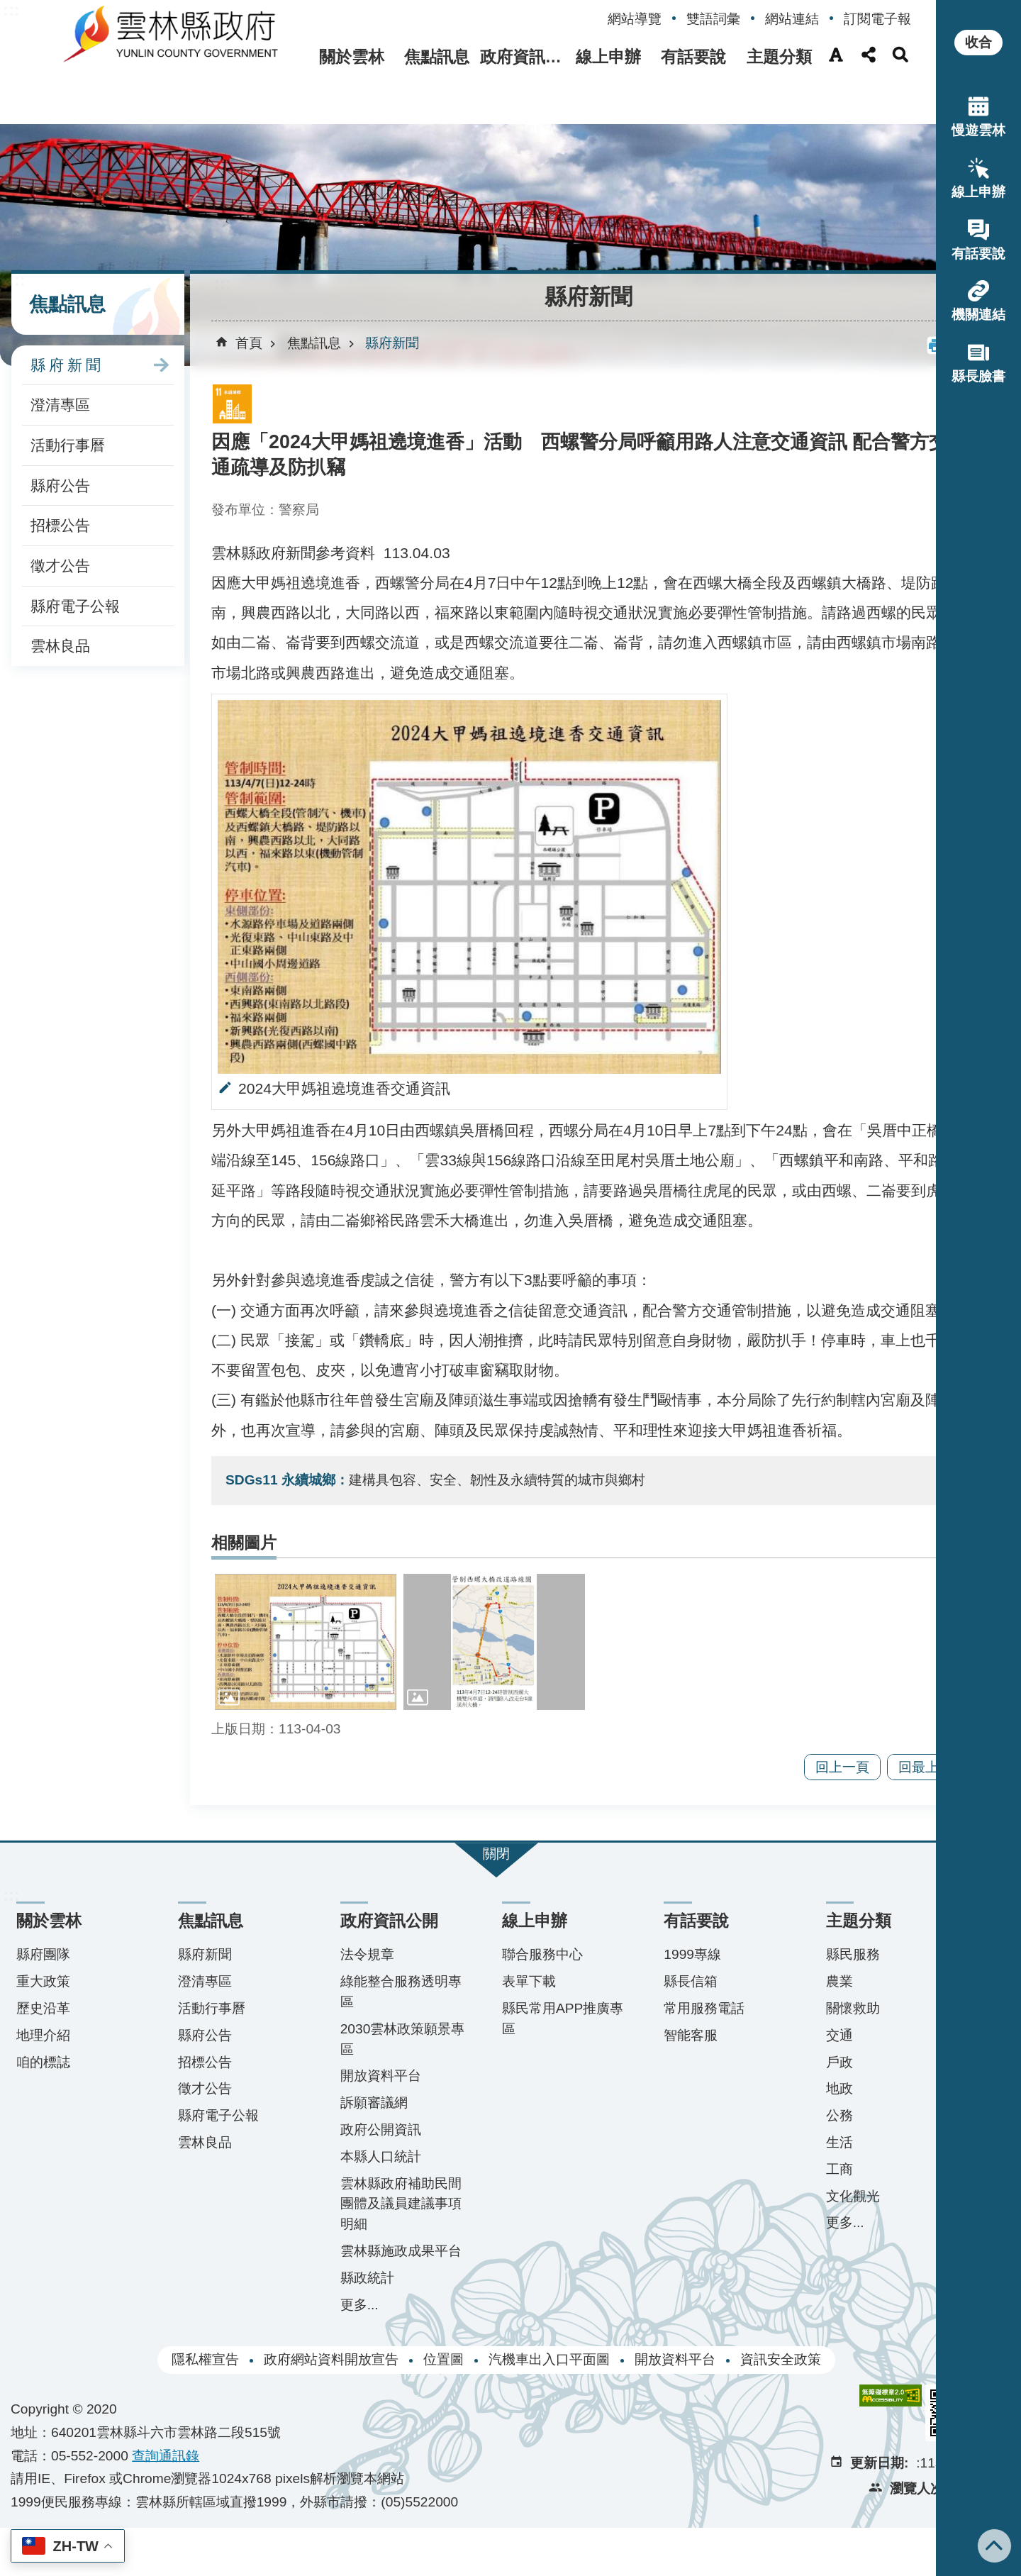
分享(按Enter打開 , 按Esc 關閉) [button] (868, 54)
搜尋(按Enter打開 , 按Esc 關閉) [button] (900, 54)
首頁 (248, 291)
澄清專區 (60, 353)
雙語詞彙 (713, 18)
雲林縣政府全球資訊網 (147, 41)
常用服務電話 (666, 2035)
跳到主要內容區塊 (7, 7)
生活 (792, 2170)
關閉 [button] (467, 1881)
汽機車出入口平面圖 (520, 2407)
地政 (792, 2116)
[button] (468, 200)
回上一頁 (786, 1794)
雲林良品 (60, 595)
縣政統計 (348, 2326)
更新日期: (824, 2511)
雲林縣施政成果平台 (375, 2288)
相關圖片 (244, 1581)
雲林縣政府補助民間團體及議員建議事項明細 (375, 2232)
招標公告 (60, 474)
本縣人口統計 (361, 2184)
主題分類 (776, 57)
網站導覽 (635, 18)
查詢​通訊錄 (165, 2503)
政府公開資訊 (361, 2157)
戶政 (792, 2089)
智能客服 (653, 2062)
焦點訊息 (408, 57)
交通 (792, 2062)
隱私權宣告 (177, 2407)
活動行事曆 (67, 393)
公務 (792, 2143)
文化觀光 (805, 2223)
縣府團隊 (43, 1982)
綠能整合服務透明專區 (375, 2019)
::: (11, 10)
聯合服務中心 (514, 1982)
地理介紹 (43, 2062)
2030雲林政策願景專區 (377, 2066)
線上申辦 (592, 57)
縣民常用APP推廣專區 (527, 2046)
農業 (792, 2009)
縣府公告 (60, 434)
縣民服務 (805, 1982)
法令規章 (348, 1982)
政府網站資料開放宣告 (302, 2407)
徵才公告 (60, 514)
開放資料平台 (361, 2103)
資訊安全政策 (752, 2407)
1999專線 (655, 1982)
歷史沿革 (43, 2035)
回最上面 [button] (869, 1794)
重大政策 (43, 2009)
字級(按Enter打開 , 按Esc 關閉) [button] (836, 54)
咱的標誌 (43, 2089)
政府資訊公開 (500, 57)
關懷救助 (805, 2035)
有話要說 (684, 57)
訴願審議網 (355, 2130)
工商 (792, 2196)
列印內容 (879, 293)
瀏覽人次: (864, 2536)
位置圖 (415, 2407)
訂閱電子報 (877, 18)
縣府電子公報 (75, 554)
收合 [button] (978, 42)
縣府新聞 (67, 313)
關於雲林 (317, 57)
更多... (340, 2352)
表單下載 (501, 2009)
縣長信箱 (653, 2009)
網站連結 (792, 18)
